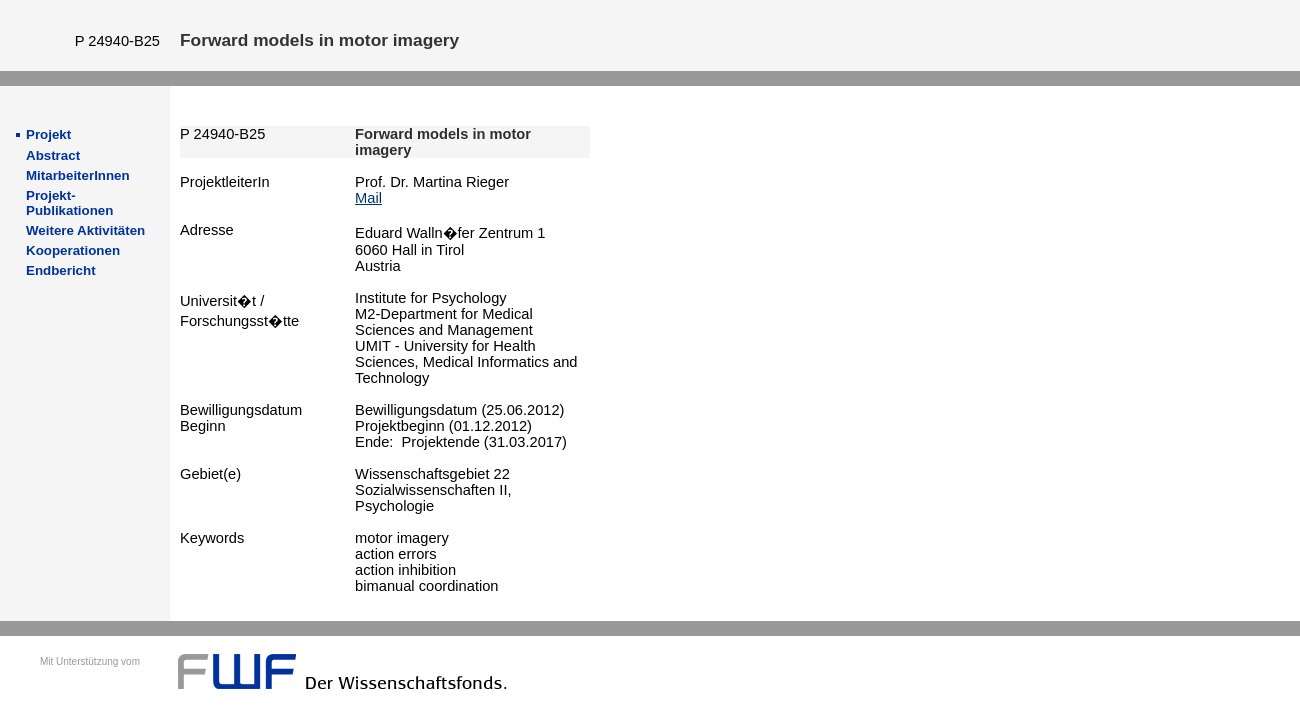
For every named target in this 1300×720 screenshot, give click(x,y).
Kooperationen (73, 250)
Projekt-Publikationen (69, 203)
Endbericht (61, 270)
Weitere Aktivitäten (85, 230)
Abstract (53, 155)
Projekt (48, 134)
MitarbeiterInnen (78, 175)
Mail (368, 198)
